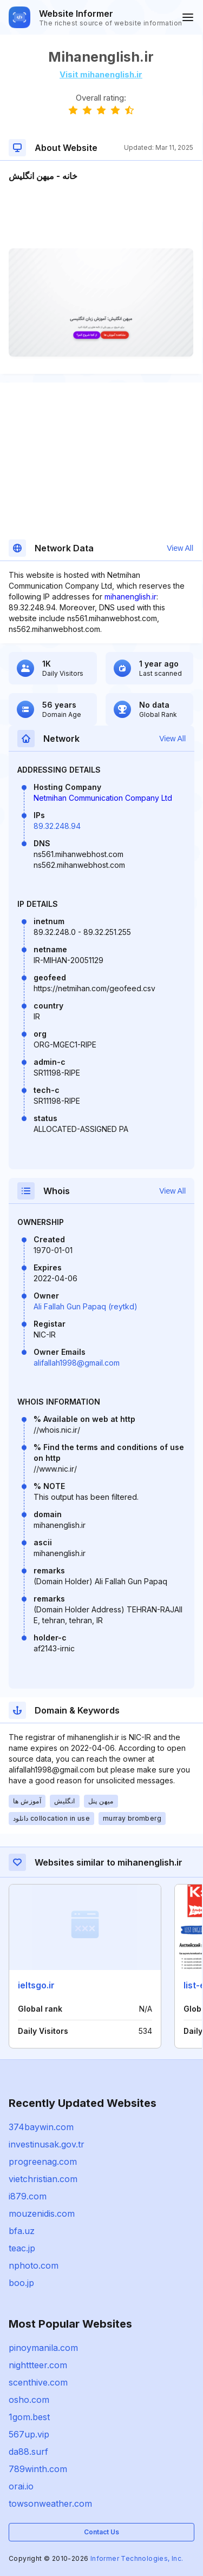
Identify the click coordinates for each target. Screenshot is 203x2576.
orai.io (21, 2486)
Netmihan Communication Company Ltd (103, 797)
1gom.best (29, 2417)
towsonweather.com (50, 2503)
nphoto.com (33, 2265)
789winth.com (38, 2468)
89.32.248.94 (57, 826)
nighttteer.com (38, 2365)
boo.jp (21, 2282)
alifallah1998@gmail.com (77, 1362)
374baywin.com (41, 2127)
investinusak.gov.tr (46, 2144)
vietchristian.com (43, 2178)
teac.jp (22, 2248)
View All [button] (180, 548)
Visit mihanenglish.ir (101, 74)
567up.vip (29, 2434)
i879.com (28, 2196)
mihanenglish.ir (130, 596)
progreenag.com (43, 2161)
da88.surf (28, 2451)
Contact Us (101, 2532)
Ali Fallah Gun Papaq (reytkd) (85, 1306)
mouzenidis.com (42, 2213)
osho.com (29, 2399)
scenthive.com (38, 2382)
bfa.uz (22, 2230)
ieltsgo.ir (36, 1985)
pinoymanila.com (43, 2347)
